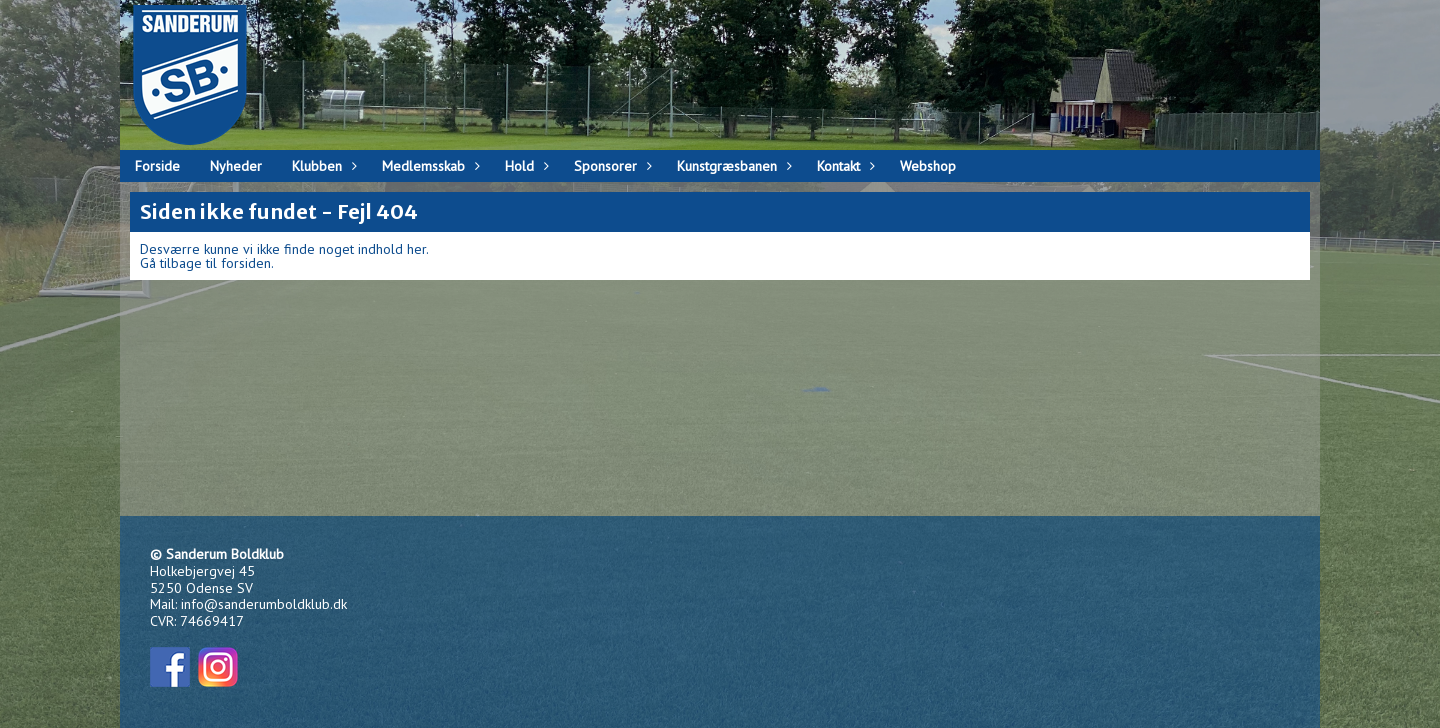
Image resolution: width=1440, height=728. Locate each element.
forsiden (246, 263)
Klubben (322, 166)
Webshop (928, 166)
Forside (157, 166)
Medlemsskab (428, 166)
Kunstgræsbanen (732, 166)
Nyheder (236, 166)
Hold (524, 166)
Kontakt (843, 166)
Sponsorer (610, 166)
